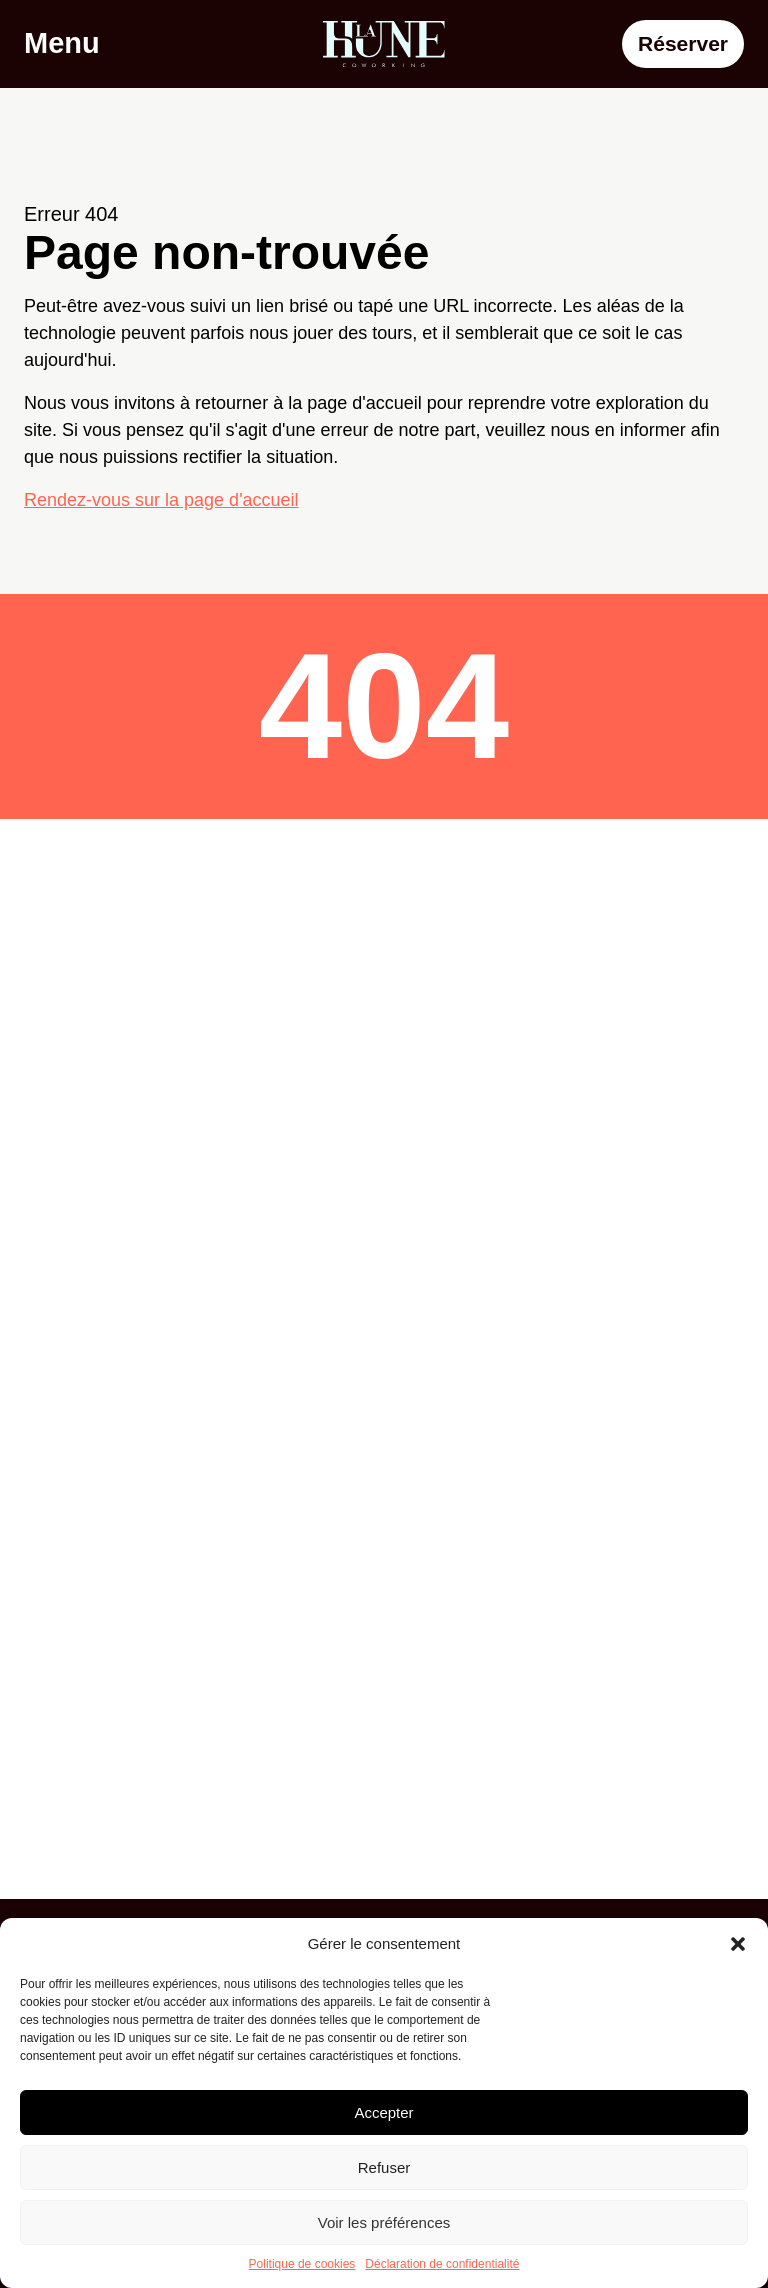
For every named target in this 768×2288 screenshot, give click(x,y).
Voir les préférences (384, 2222)
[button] (738, 1944)
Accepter (383, 2112)
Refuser (384, 2167)
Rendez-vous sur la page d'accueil (161, 500)
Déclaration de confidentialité (442, 2264)
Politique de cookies (302, 2264)
